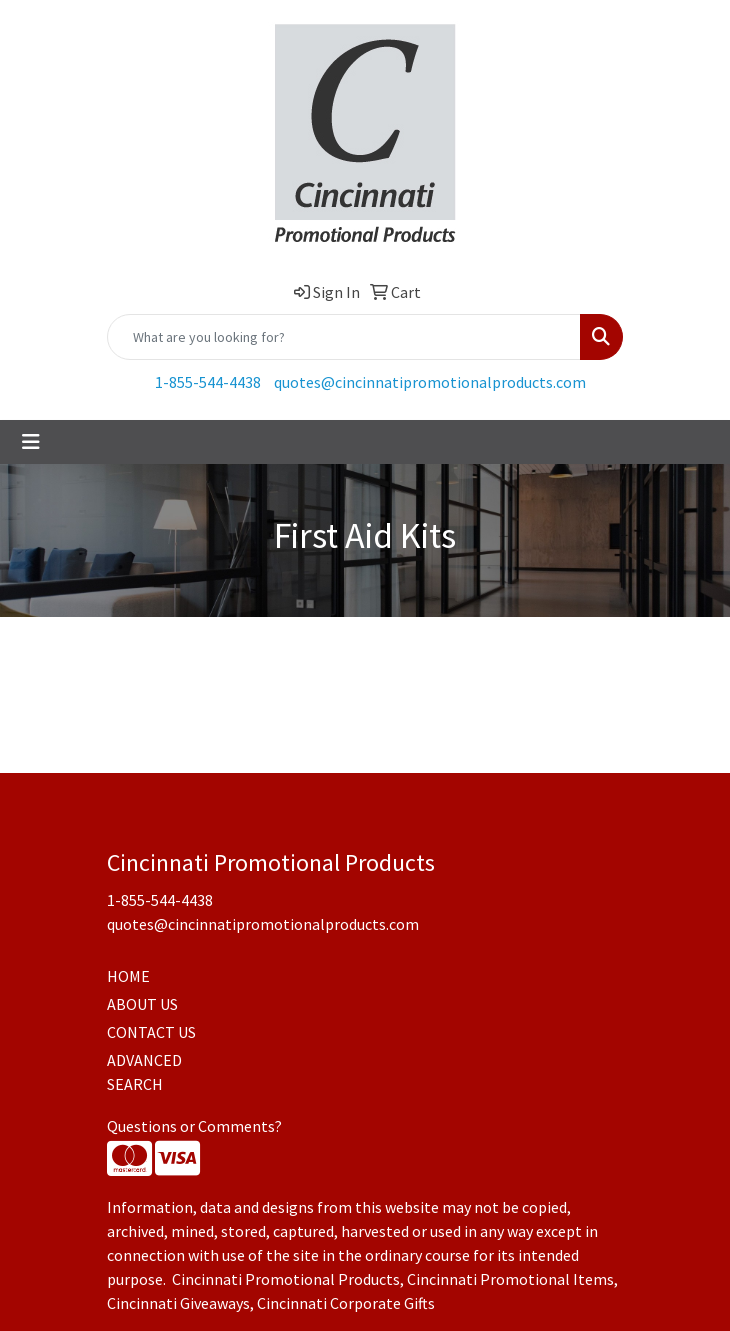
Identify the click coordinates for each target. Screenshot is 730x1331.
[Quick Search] (344, 337)
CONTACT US (151, 1032)
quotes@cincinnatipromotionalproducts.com (430, 382)
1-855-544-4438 (208, 382)
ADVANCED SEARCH (144, 1072)
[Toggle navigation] (31, 442)
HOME (128, 976)
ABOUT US (142, 1004)
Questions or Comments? (194, 1126)
